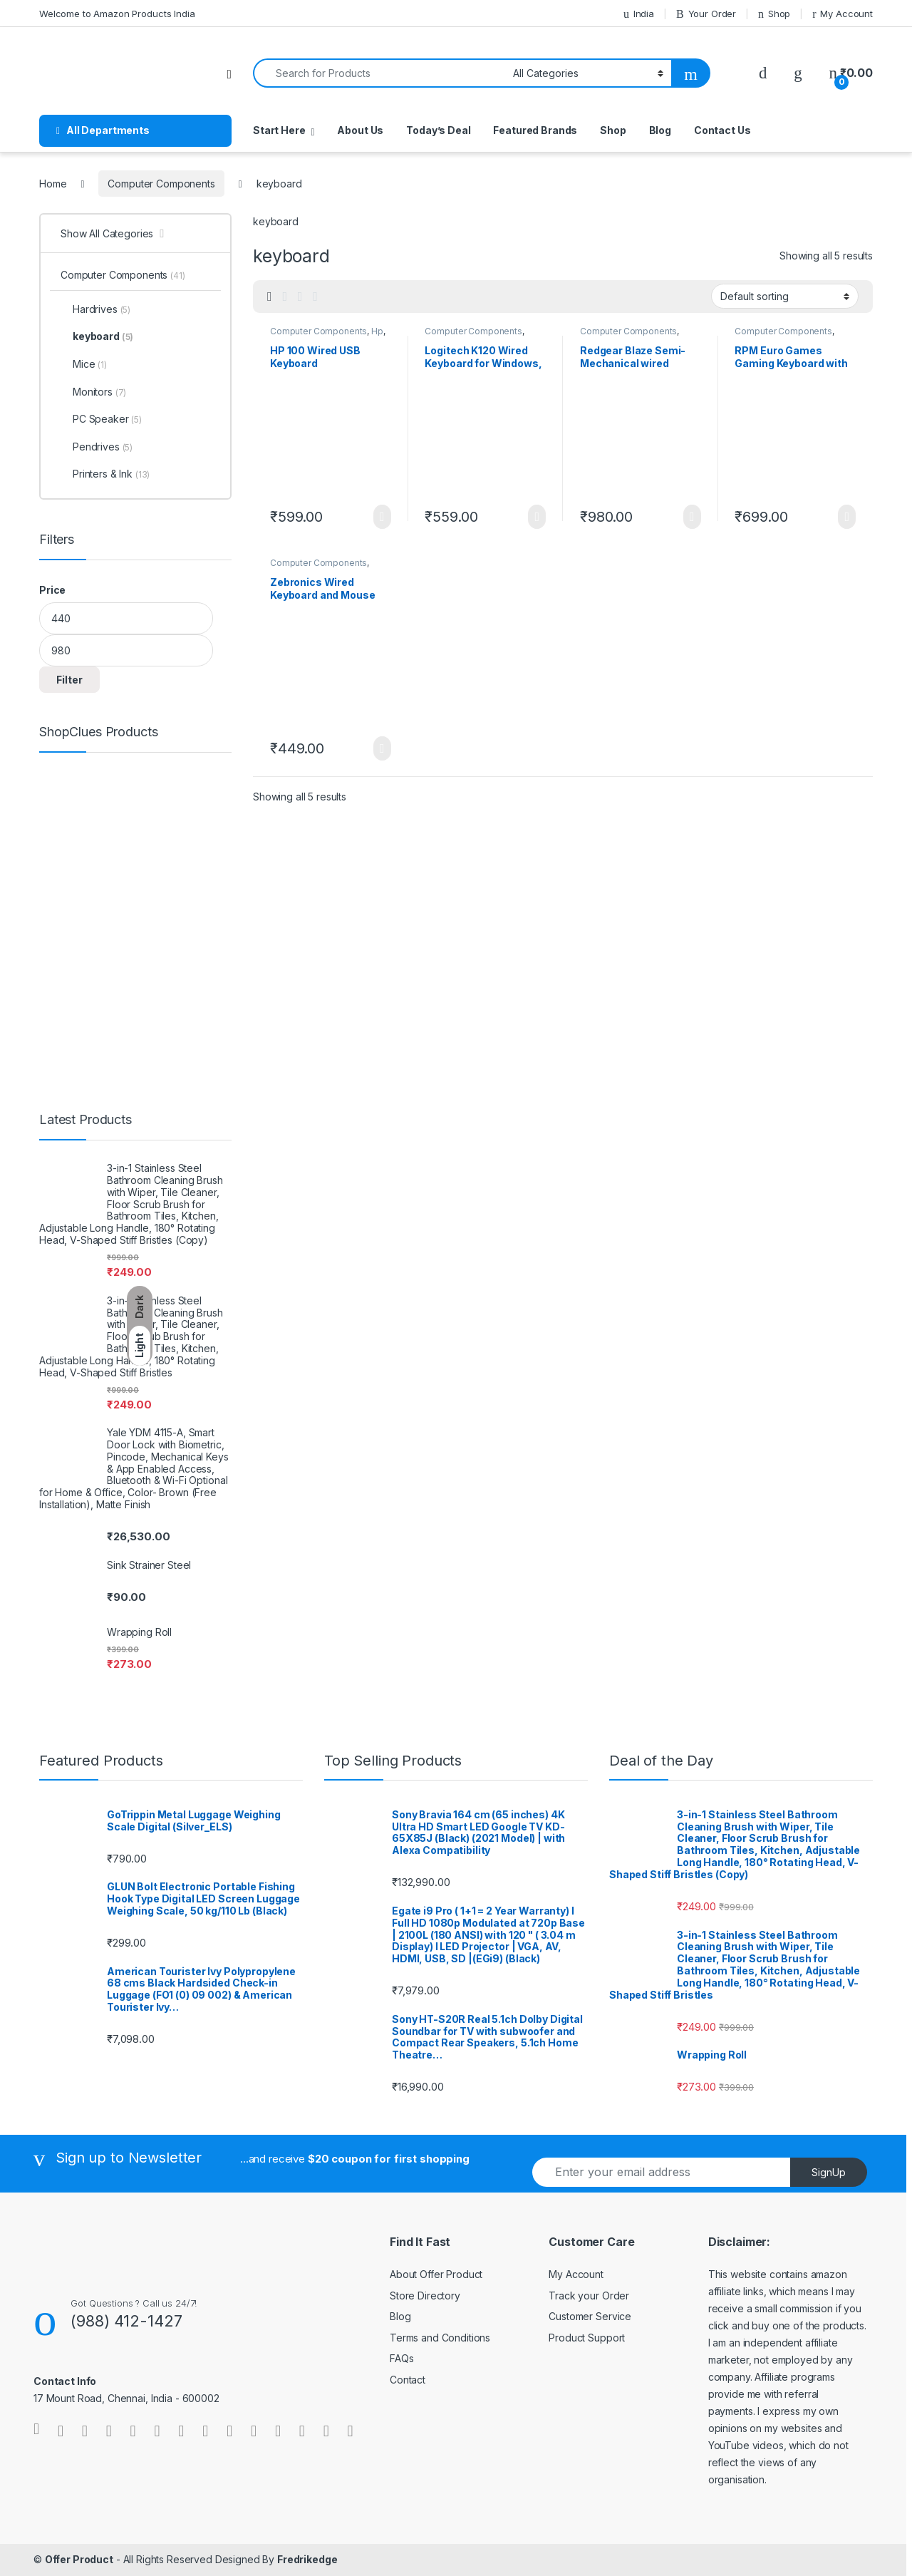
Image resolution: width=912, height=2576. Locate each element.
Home (52, 183)
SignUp (829, 2172)
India (638, 14)
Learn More (382, 517)
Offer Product (79, 2559)
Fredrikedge (307, 2559)
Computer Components (161, 183)
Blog (660, 130)
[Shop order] (785, 296)
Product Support (587, 2338)
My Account (842, 14)
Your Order (706, 14)
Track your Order (589, 2295)
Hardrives (95, 309)
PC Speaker (101, 419)
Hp (377, 331)
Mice (84, 364)
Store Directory (425, 2295)
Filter (69, 680)
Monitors (93, 392)
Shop (774, 14)
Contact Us (722, 130)
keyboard (97, 336)
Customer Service (590, 2316)
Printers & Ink (105, 474)
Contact (407, 2380)
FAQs (401, 2358)
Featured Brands (535, 130)
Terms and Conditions (440, 2338)
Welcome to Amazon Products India (117, 13)
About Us (360, 130)
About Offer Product (436, 2274)
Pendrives (97, 447)
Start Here (279, 130)
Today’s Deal (438, 130)
